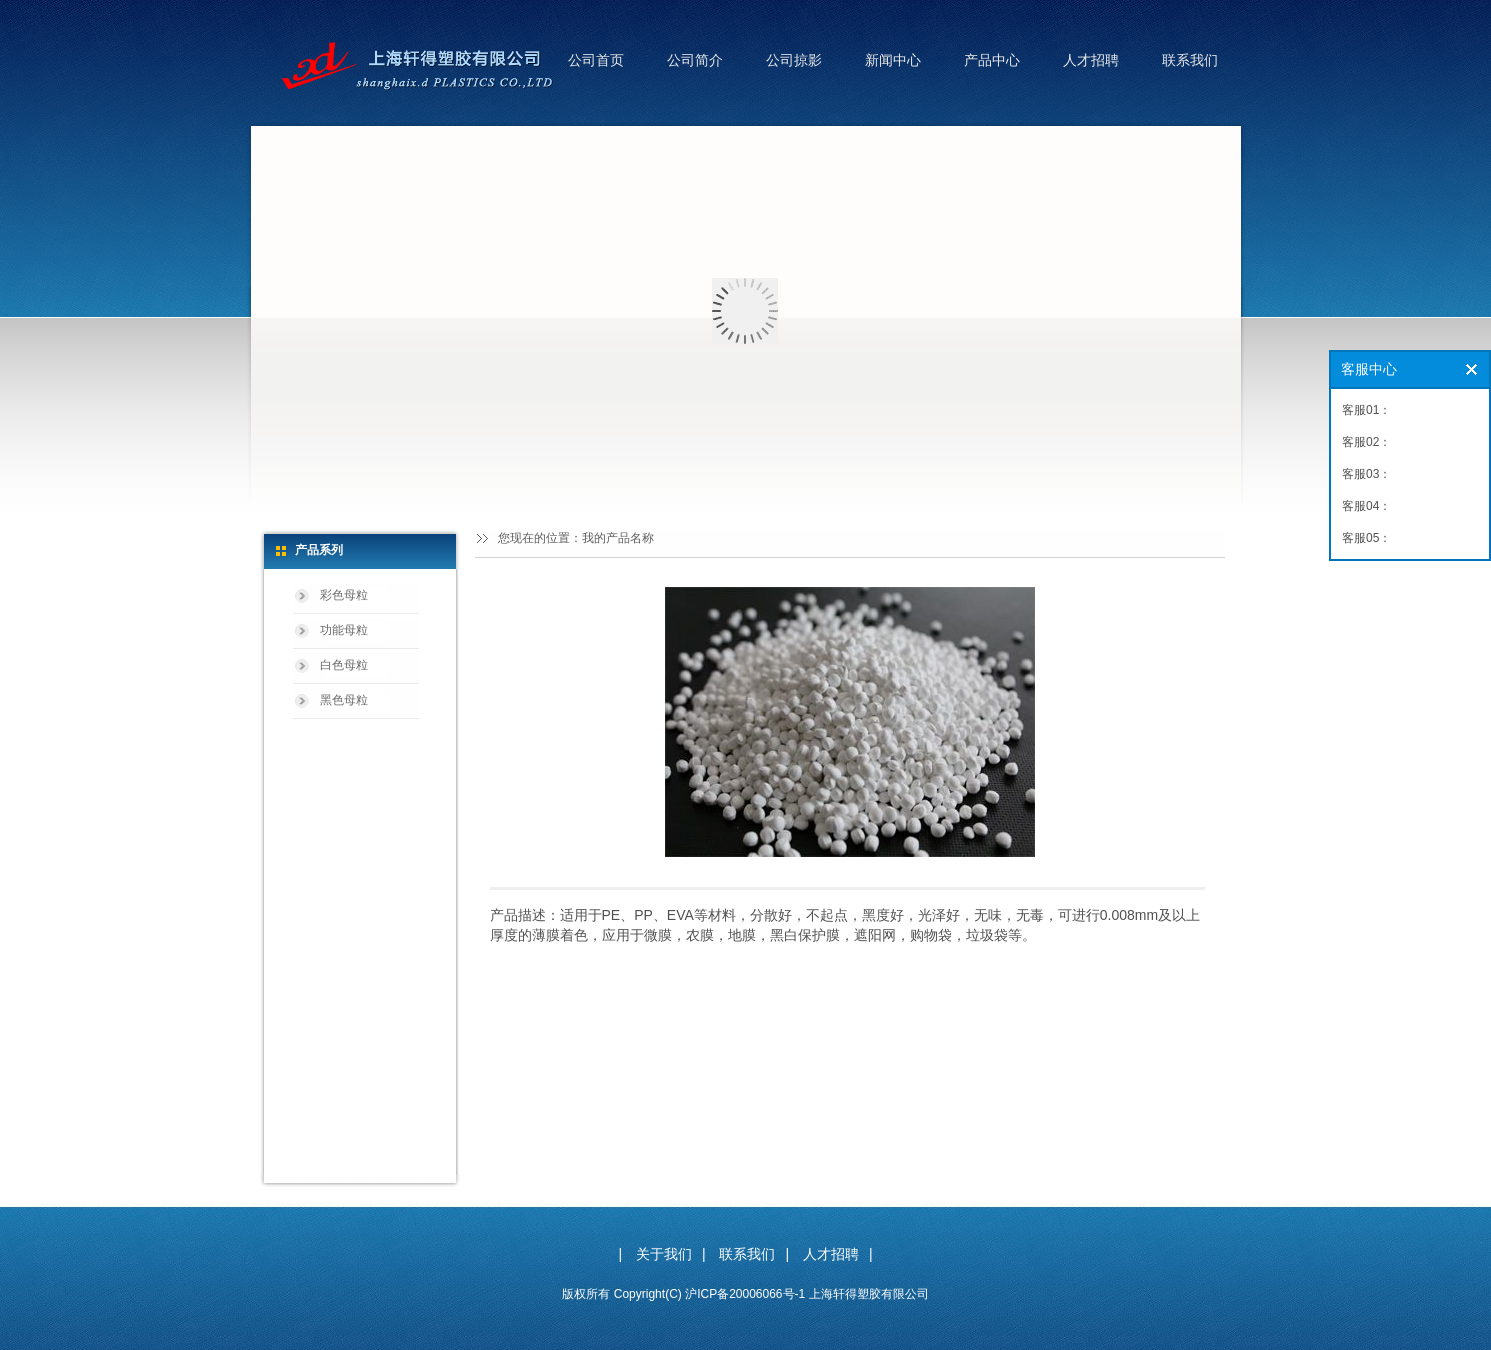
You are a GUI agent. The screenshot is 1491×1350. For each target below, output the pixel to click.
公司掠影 (794, 60)
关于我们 (664, 1254)
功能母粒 (344, 630)
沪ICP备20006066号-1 (745, 1294)
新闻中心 (893, 60)
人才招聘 (1091, 60)
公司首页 (596, 60)
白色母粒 (344, 665)
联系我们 (1190, 60)
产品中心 (992, 60)
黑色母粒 (344, 700)
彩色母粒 (344, 595)
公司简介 (695, 60)
